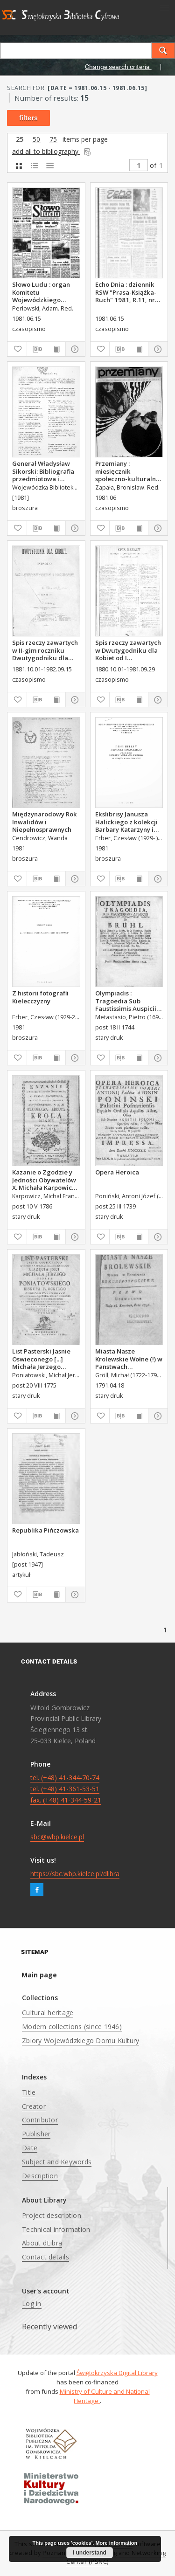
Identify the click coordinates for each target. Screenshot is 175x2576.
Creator (34, 2106)
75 (53, 139)
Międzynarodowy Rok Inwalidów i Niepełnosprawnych (44, 821)
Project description (51, 2215)
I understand (89, 2552)
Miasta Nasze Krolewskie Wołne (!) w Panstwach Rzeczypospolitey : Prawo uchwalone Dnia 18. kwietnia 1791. (128, 1358)
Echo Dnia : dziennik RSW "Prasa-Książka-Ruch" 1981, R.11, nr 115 (125, 292)
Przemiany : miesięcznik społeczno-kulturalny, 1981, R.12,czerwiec (128, 471)
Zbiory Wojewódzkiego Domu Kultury (80, 2040)
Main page (39, 1974)
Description (40, 2175)
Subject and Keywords (56, 2161)
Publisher (36, 2133)
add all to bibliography (52, 151)
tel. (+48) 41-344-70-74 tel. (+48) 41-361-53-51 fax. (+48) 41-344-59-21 (65, 1788)
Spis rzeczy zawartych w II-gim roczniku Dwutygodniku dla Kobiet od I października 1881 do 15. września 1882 (45, 650)
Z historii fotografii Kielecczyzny (40, 997)
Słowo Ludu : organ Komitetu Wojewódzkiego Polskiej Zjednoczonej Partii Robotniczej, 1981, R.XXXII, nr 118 (45, 292)
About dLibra (42, 2242)
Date (29, 2147)
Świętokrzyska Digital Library (117, 2373)
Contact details (45, 2256)
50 (36, 139)
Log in (32, 2303)
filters (28, 118)
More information (116, 2543)
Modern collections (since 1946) (72, 2026)
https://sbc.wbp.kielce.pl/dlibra (74, 1873)
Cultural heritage (47, 2012)
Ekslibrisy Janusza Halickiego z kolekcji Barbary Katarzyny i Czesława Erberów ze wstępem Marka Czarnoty (127, 821)
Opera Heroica (117, 1172)
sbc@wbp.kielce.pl (57, 1836)
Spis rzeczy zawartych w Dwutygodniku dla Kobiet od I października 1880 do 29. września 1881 (128, 650)
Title (28, 2092)
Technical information (56, 2229)
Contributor (40, 2119)
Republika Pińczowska (45, 1530)
